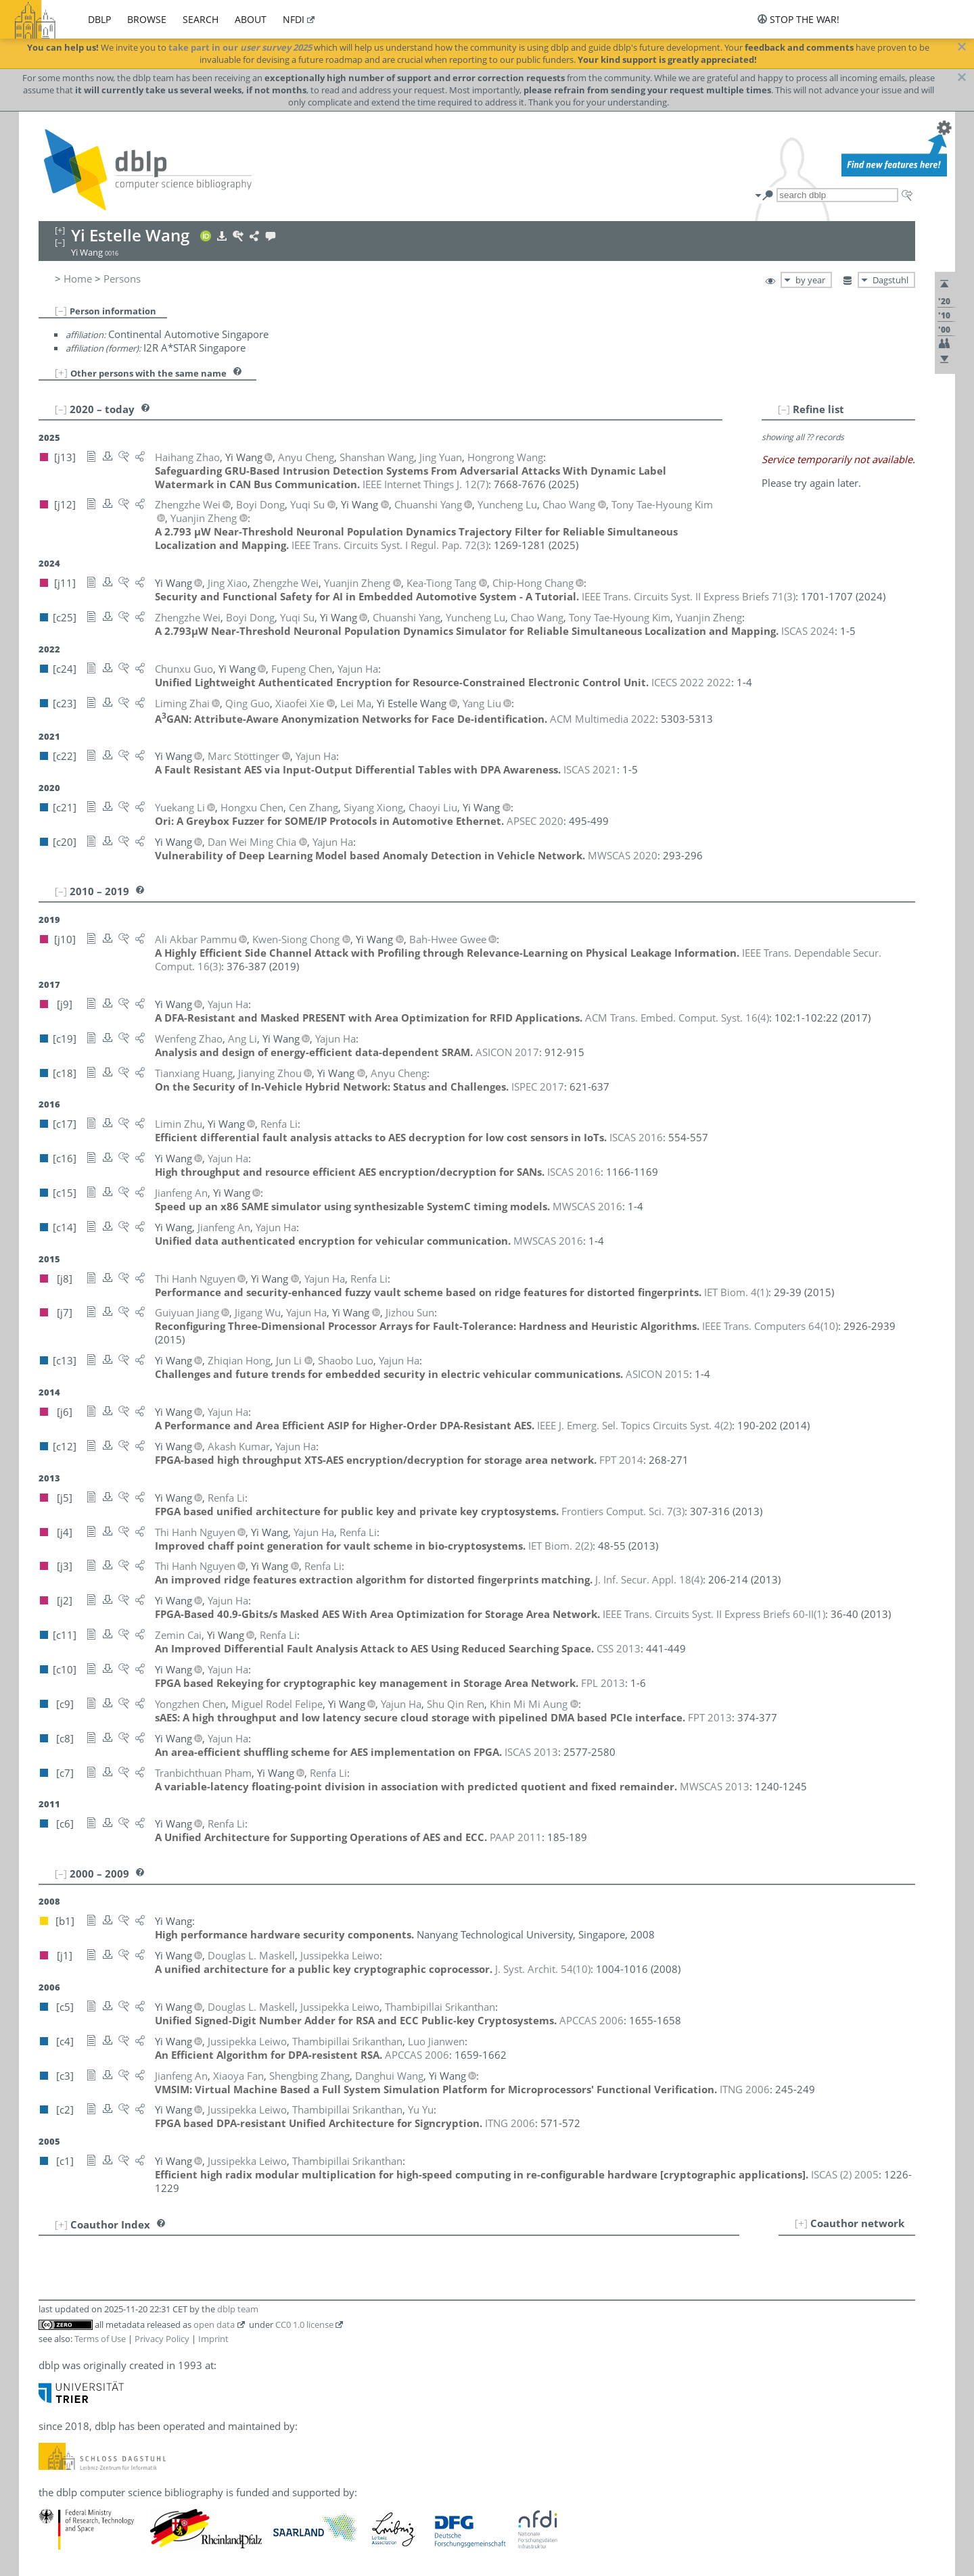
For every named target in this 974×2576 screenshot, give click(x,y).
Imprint (213, 2339)
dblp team (237, 2309)
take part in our (240, 47)
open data (214, 2324)
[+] (61, 372)
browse (146, 19)
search (200, 19)
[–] (61, 310)
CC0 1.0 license (304, 2324)
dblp (99, 19)
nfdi (293, 19)
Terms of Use (100, 2339)
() (425, 484)
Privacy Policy (162, 2339)
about (250, 19)
